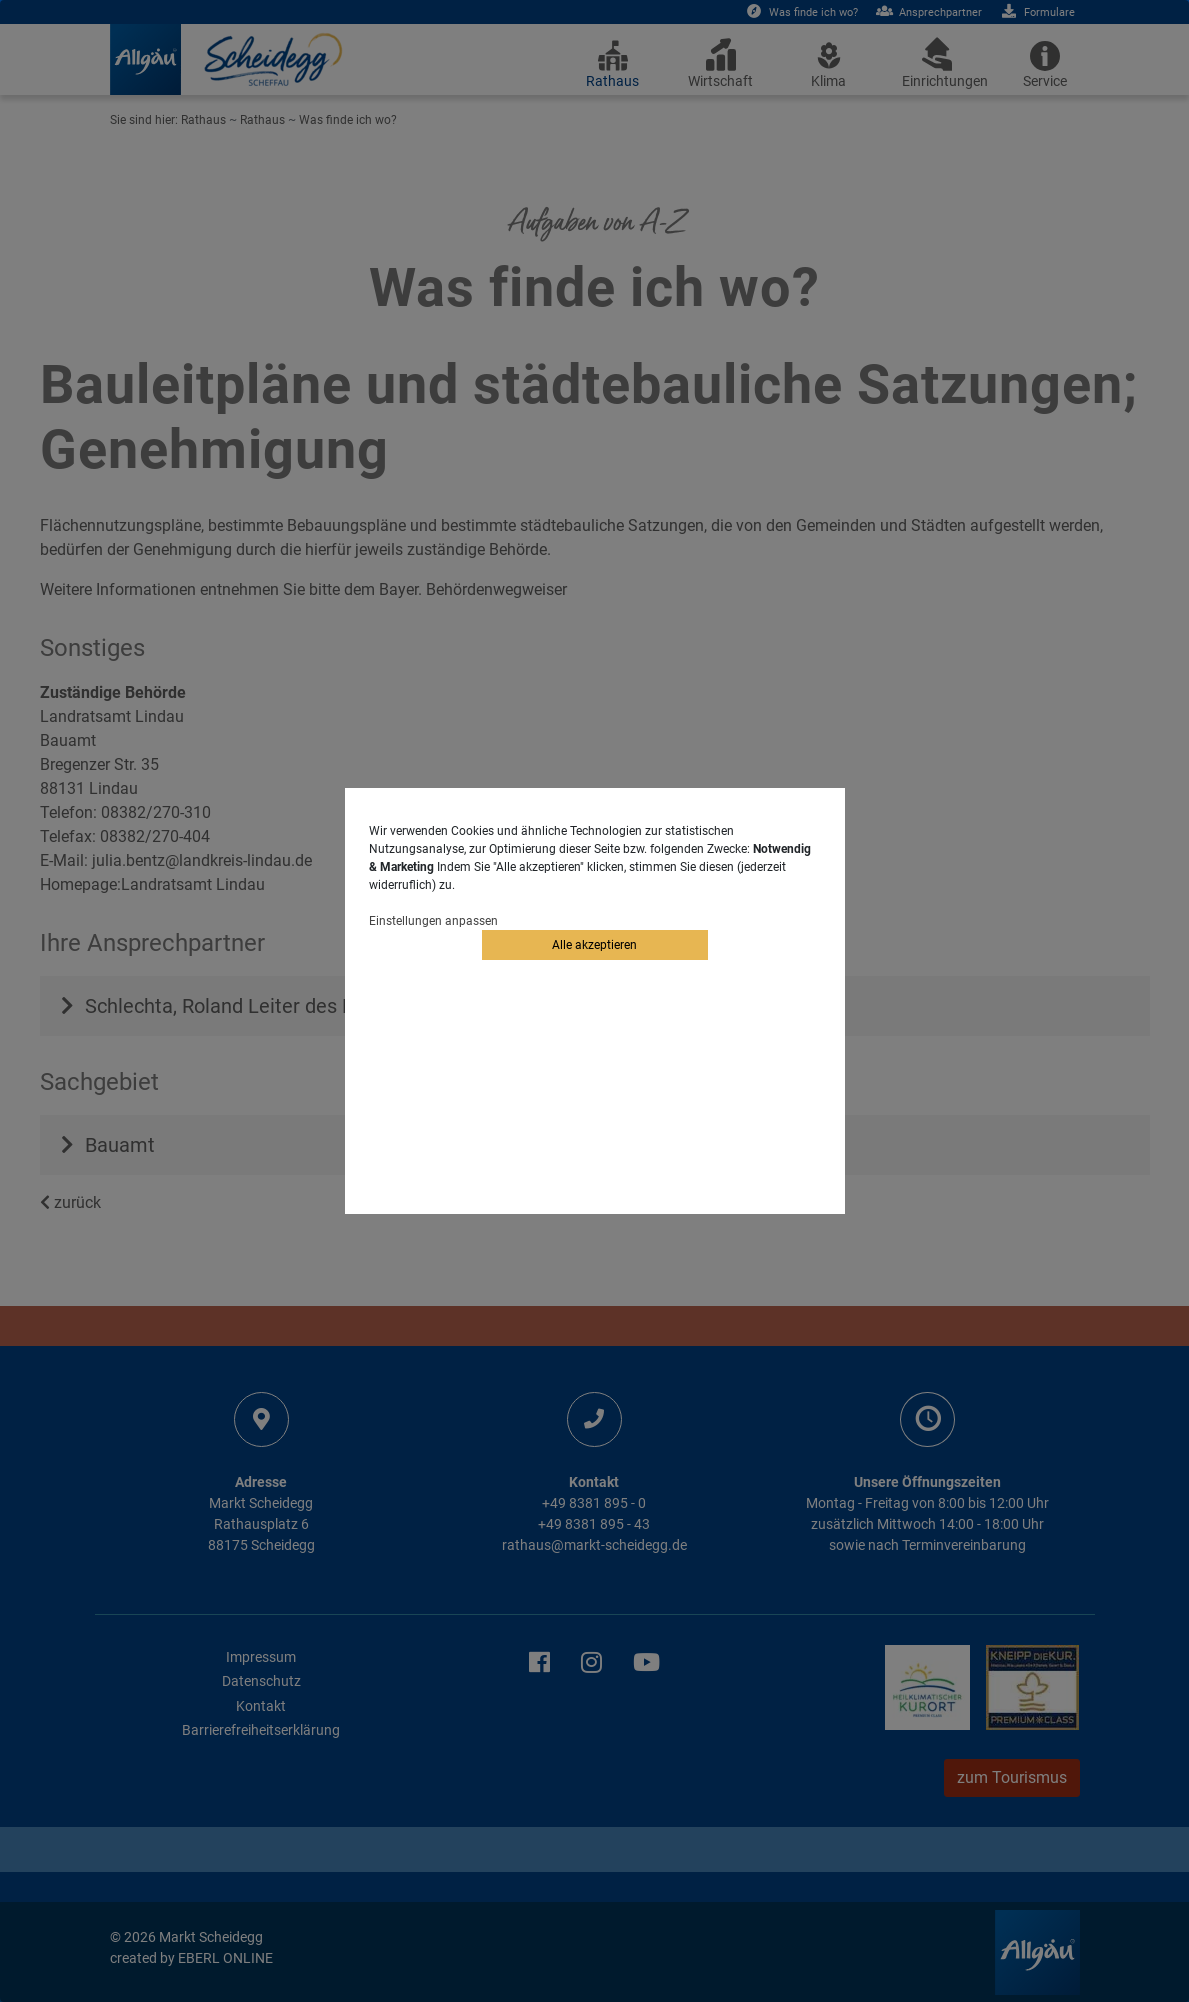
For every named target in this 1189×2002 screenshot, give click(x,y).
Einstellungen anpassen (433, 921)
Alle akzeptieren (594, 945)
